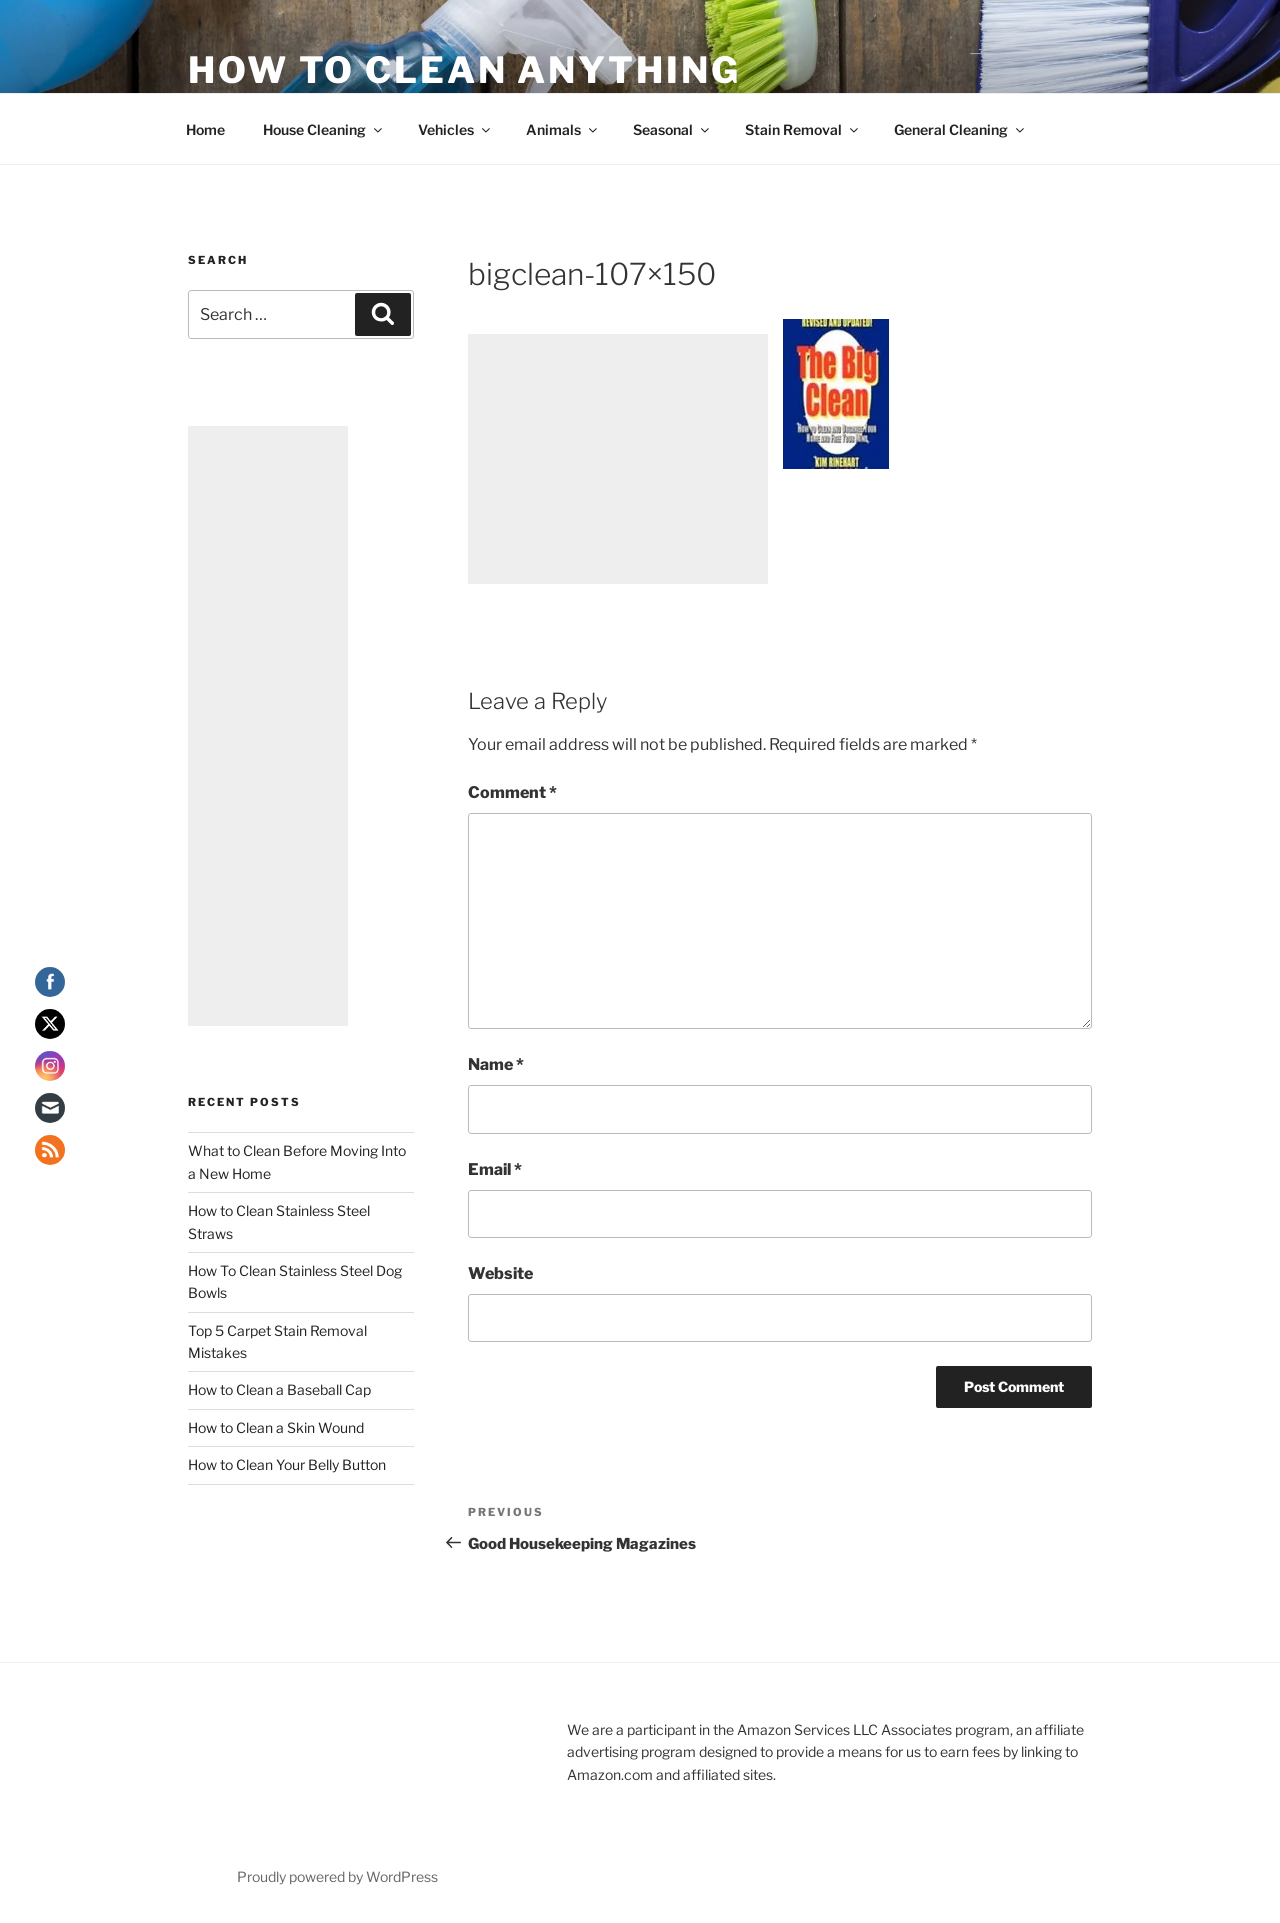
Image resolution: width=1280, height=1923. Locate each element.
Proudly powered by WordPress (337, 1876)
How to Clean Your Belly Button (287, 1464)
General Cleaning (960, 129)
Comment (512, 792)
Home (205, 129)
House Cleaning (324, 129)
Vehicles (455, 129)
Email (495, 1169)
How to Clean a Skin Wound (276, 1427)
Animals (563, 129)
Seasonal (672, 129)
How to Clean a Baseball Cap (279, 1389)
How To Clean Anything (464, 70)
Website (500, 1273)
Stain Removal (803, 129)
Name (496, 1064)
